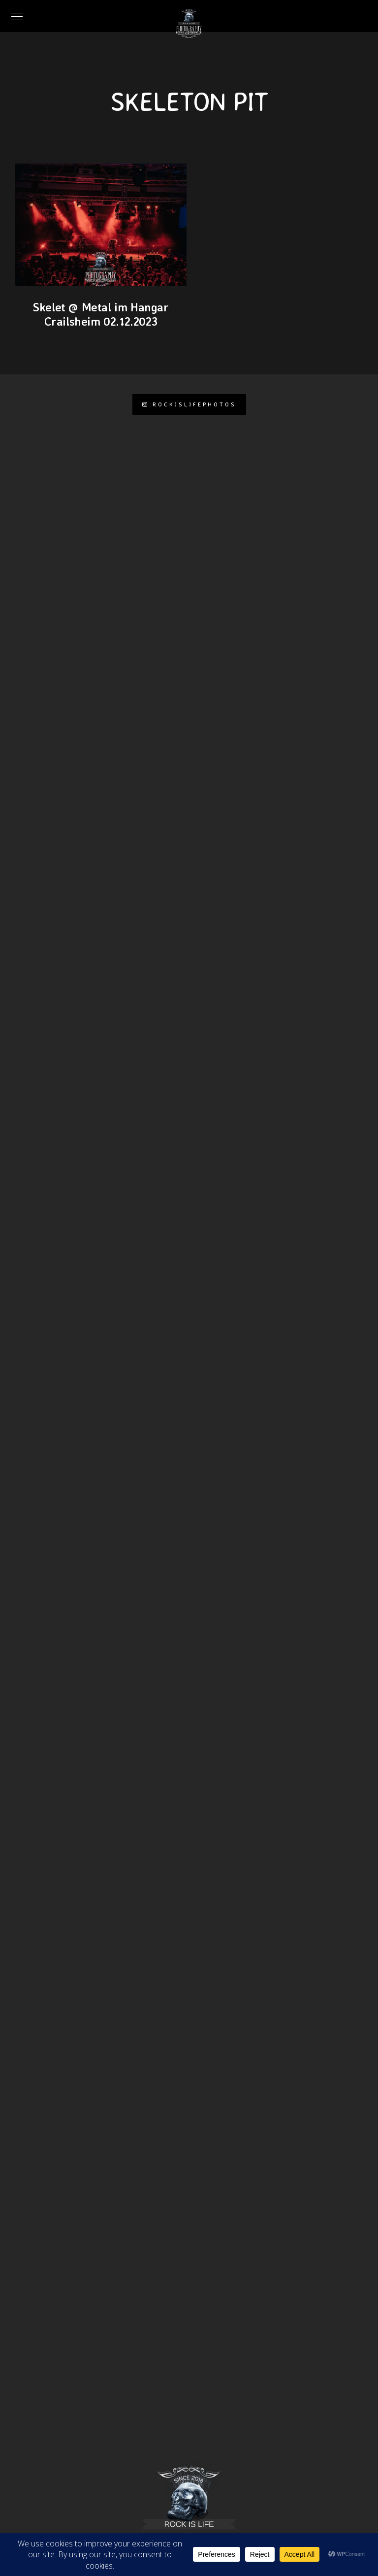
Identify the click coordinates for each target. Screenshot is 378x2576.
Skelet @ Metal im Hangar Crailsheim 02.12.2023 (100, 314)
